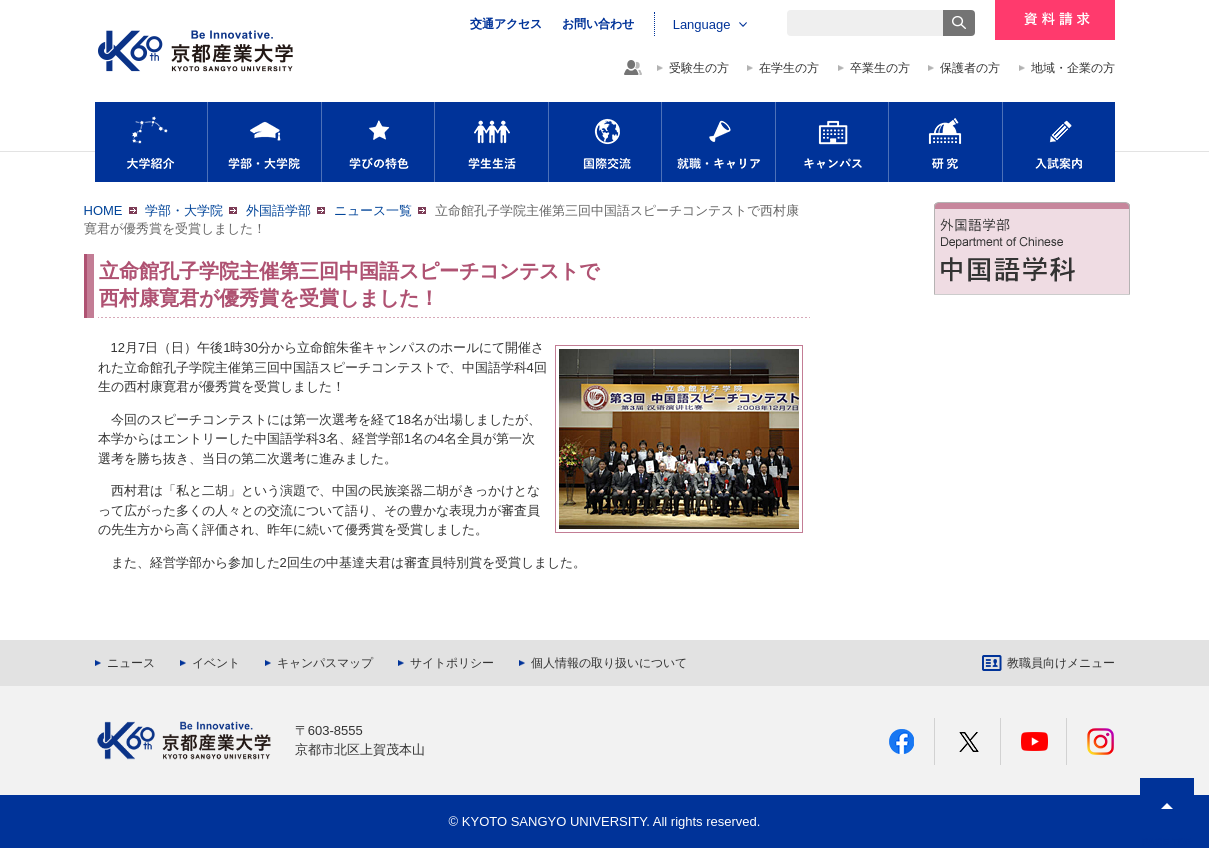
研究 (945, 142)
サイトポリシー (452, 663)
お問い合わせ (598, 24)
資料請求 (1055, 20)
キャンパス (832, 142)
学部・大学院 (264, 142)
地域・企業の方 (1073, 68)
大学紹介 (151, 142)
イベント (216, 663)
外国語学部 (278, 210)
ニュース (131, 663)
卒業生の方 (880, 68)
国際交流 (605, 142)
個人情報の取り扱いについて (609, 663)
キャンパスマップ (325, 663)
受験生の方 (699, 68)
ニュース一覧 (373, 210)
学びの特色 (378, 142)
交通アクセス (506, 24)
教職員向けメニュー (1061, 663)
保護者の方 (970, 68)
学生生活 (491, 142)
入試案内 (1059, 142)
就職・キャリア (718, 142)
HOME (103, 210)
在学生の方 (789, 68)
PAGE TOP (1167, 842)
